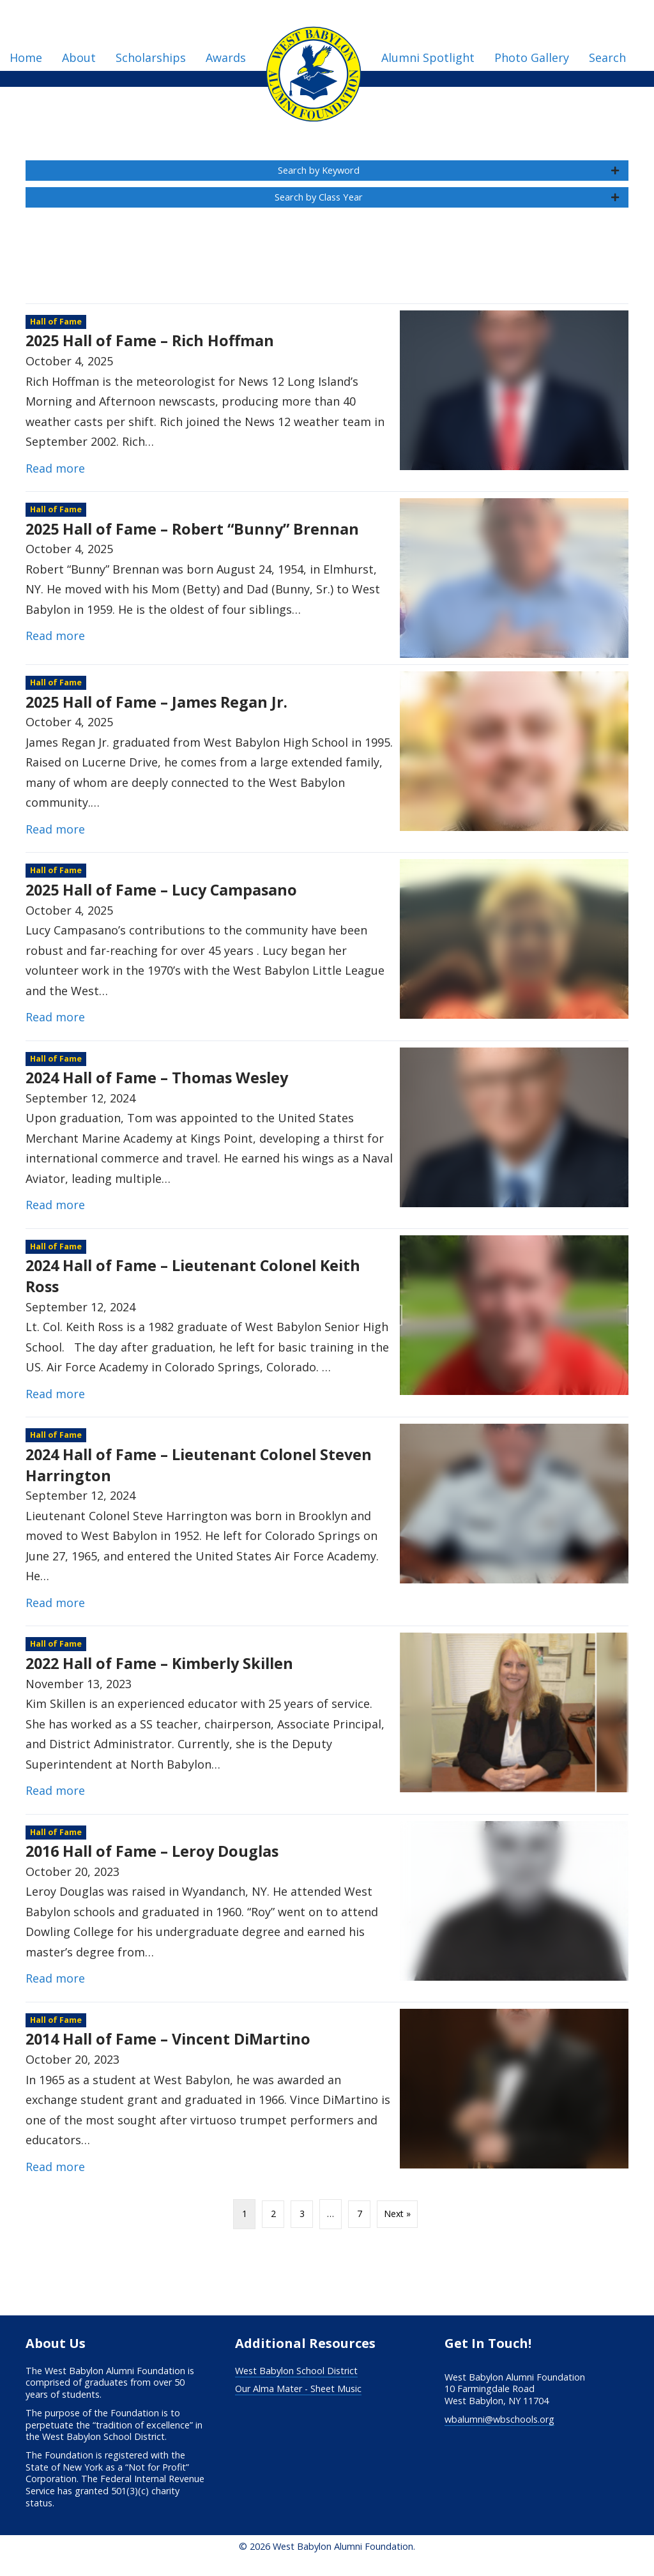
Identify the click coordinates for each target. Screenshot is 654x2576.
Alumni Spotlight (428, 57)
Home (26, 57)
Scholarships (151, 57)
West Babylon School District (296, 2383)
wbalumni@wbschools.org (499, 2431)
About (79, 57)
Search (607, 57)
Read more (55, 480)
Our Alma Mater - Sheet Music (298, 2401)
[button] (327, 173)
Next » (397, 2226)
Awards (226, 57)
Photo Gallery (531, 57)
